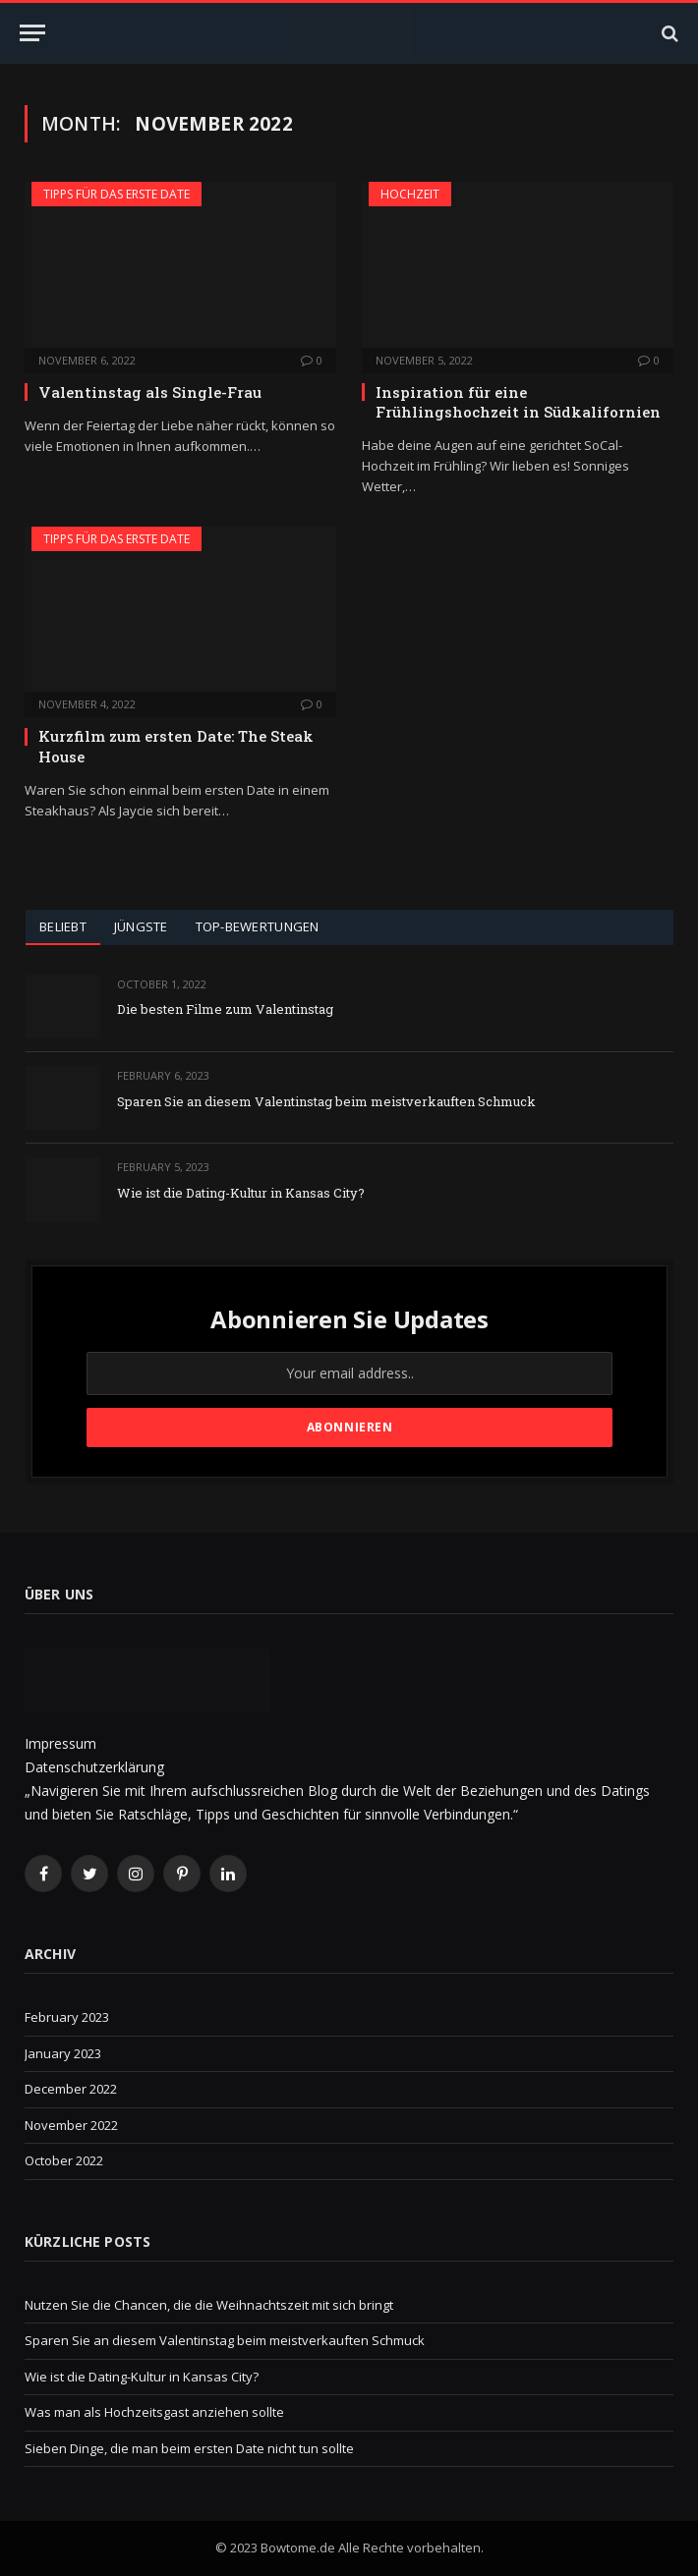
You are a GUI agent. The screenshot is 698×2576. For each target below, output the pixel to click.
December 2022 (71, 2089)
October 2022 (64, 2160)
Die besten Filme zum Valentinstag (225, 1009)
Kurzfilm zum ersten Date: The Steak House (176, 745)
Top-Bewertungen (258, 926)
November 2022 (71, 2125)
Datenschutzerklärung (94, 1767)
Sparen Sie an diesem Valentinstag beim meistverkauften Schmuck (326, 1101)
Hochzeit (409, 194)
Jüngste (141, 926)
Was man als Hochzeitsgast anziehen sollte (154, 2412)
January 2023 (63, 2053)
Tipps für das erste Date (116, 194)
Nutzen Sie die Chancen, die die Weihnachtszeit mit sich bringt (209, 2305)
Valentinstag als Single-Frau (150, 392)
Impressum (60, 1743)
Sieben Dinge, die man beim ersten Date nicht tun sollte (189, 2448)
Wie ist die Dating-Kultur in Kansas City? (241, 1193)
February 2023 (67, 2017)
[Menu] (32, 33)
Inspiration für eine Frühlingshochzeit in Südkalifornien (518, 401)
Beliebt (63, 926)
